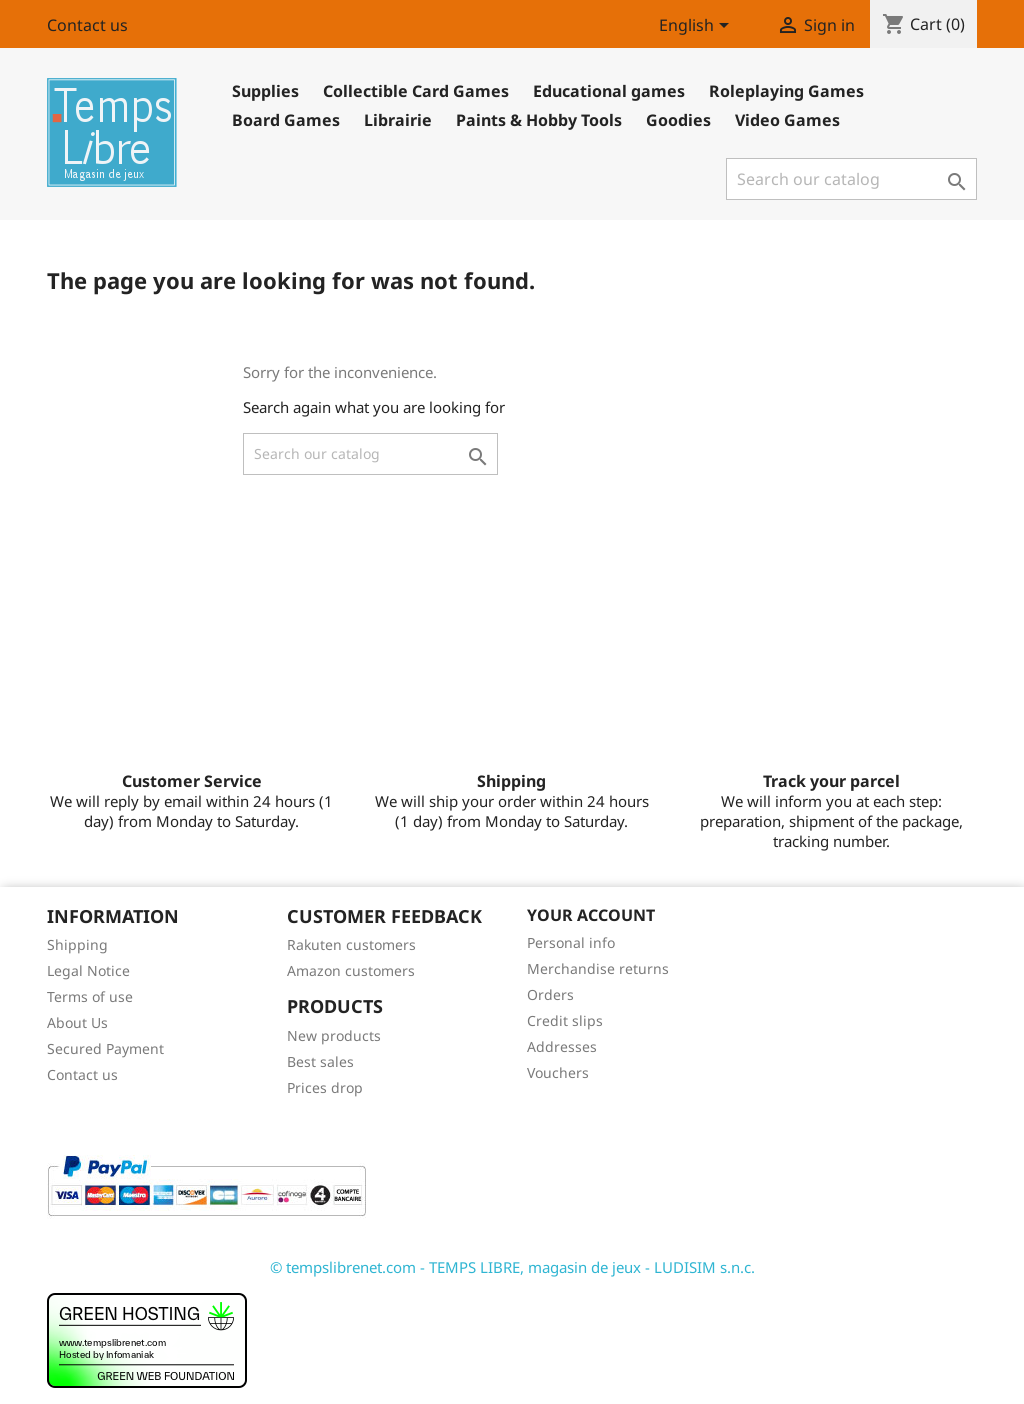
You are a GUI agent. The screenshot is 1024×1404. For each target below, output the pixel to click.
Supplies (265, 91)
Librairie (398, 120)
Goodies (678, 120)
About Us (77, 1022)
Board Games (286, 120)
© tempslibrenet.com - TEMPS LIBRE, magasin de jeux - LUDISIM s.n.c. (512, 1267)
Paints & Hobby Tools (539, 120)
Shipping (77, 944)
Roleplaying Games (786, 91)
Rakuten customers (351, 944)
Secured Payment (105, 1048)
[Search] (851, 179)
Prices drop (325, 1087)
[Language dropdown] (697, 27)
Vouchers (558, 1072)
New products (334, 1035)
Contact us (87, 25)
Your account (591, 915)
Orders (550, 994)
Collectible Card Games (416, 91)
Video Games (787, 120)
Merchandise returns (598, 968)
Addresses (562, 1046)
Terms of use (90, 996)
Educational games (609, 91)
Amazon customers (351, 970)
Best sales (320, 1061)
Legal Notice (88, 970)
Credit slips (565, 1020)
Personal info (571, 942)
